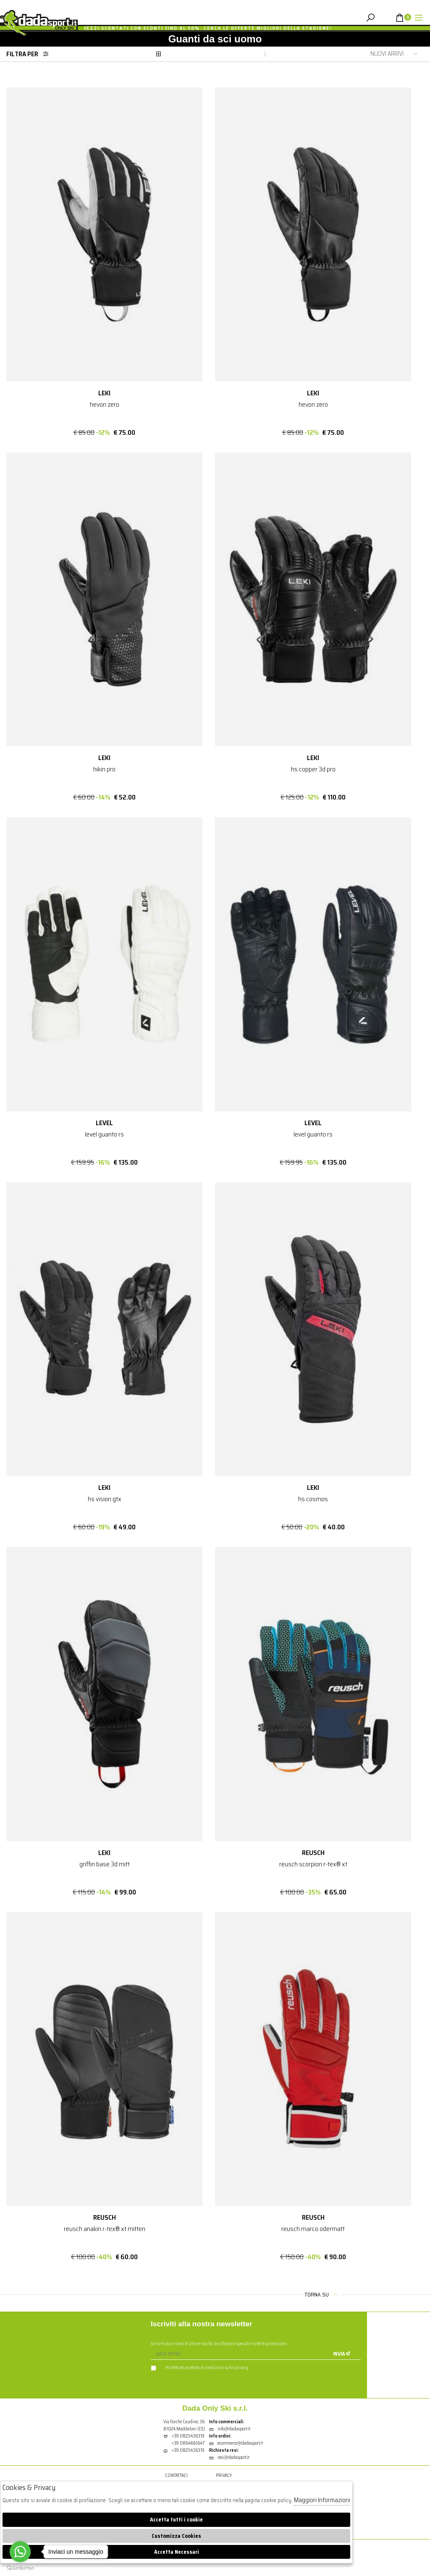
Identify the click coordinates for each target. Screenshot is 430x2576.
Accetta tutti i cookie (176, 2519)
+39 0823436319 (188, 2436)
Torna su (322, 2295)
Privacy (224, 2475)
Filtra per (30, 54)
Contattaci (176, 2475)
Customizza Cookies (176, 2536)
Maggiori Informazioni (322, 2500)
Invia (342, 2354)
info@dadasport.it (229, 2429)
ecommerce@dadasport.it (236, 2443)
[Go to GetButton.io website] (20, 2567)
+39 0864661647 (188, 2443)
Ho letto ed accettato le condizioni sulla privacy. (200, 2368)
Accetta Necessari (176, 2551)
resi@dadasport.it (229, 2457)
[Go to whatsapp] (20, 2551)
